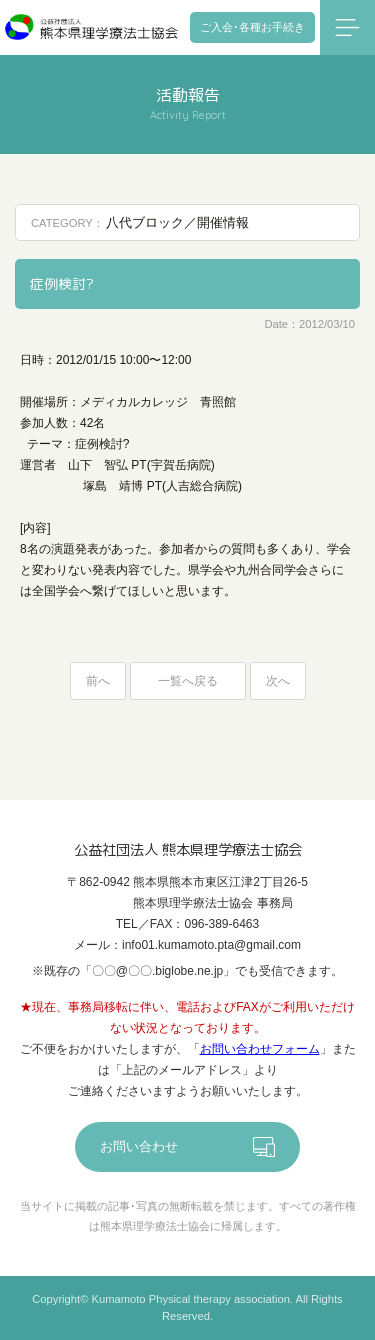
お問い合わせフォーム (260, 1049)
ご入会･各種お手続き (252, 27)
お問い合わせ (139, 1146)
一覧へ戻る (188, 681)
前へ (98, 681)
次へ (278, 681)
